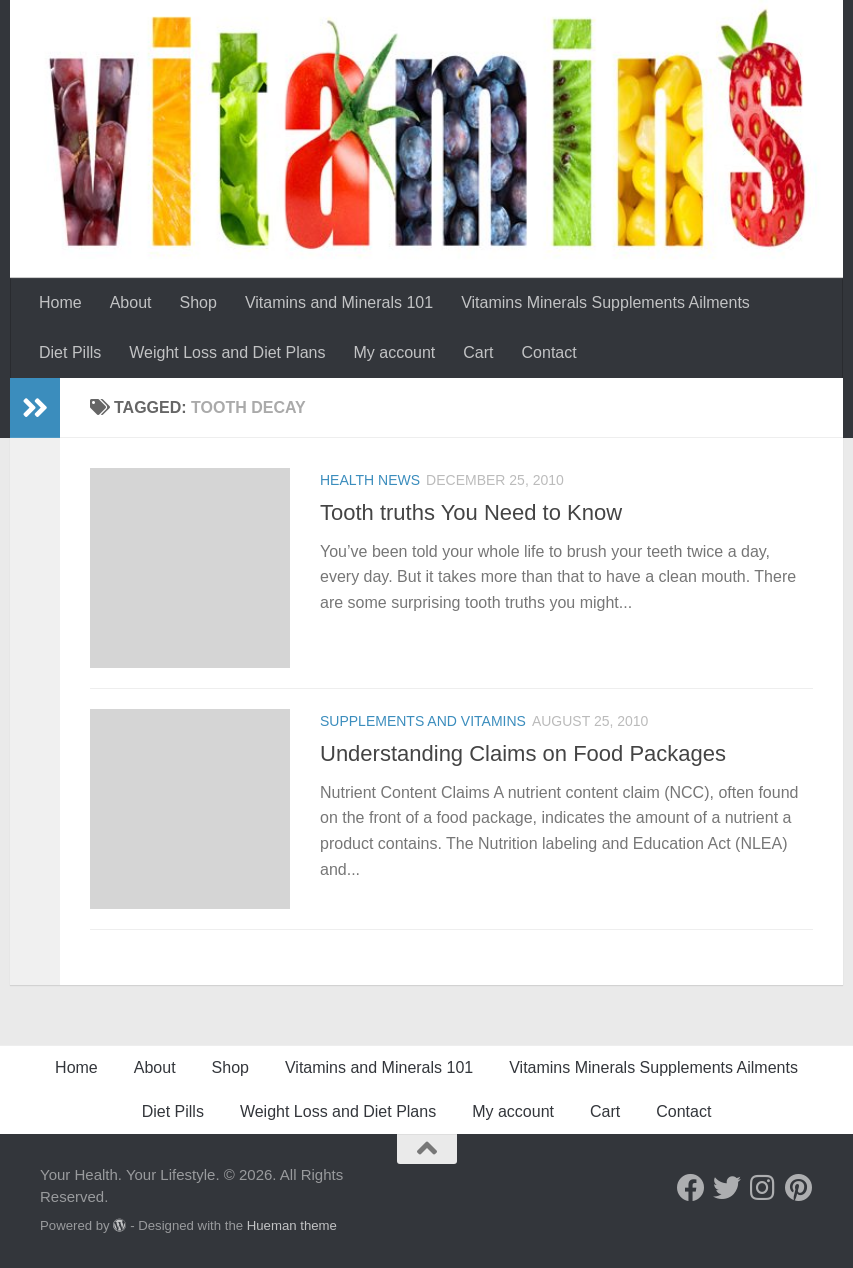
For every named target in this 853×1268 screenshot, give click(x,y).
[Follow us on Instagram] (763, 1188)
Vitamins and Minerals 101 (339, 302)
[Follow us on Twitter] (727, 1188)
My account (395, 352)
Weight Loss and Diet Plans (227, 352)
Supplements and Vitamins (423, 721)
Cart (478, 352)
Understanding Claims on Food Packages (523, 753)
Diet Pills (70, 352)
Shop (198, 302)
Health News (370, 480)
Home (60, 302)
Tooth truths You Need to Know (471, 512)
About (131, 302)
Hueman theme (292, 1225)
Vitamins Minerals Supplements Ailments (605, 302)
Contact (549, 352)
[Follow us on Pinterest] (799, 1188)
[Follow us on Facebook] (691, 1188)
